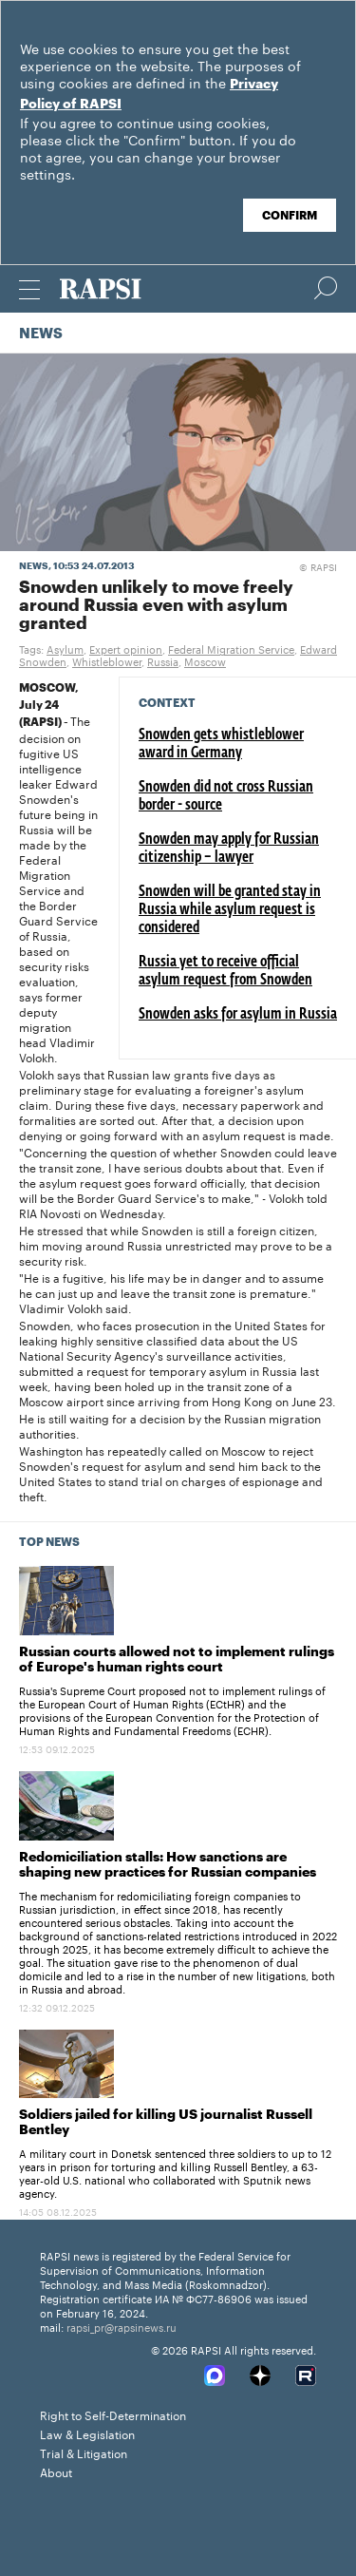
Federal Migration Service (231, 648)
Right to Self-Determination (113, 2414)
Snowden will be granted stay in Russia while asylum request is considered (230, 910)
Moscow (205, 660)
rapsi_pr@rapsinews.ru (121, 2326)
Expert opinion (125, 648)
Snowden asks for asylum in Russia (238, 1014)
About (56, 2471)
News (41, 334)
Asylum (65, 648)
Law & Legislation (87, 2433)
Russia (162, 660)
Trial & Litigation (83, 2452)
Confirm (289, 215)
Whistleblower (106, 660)
